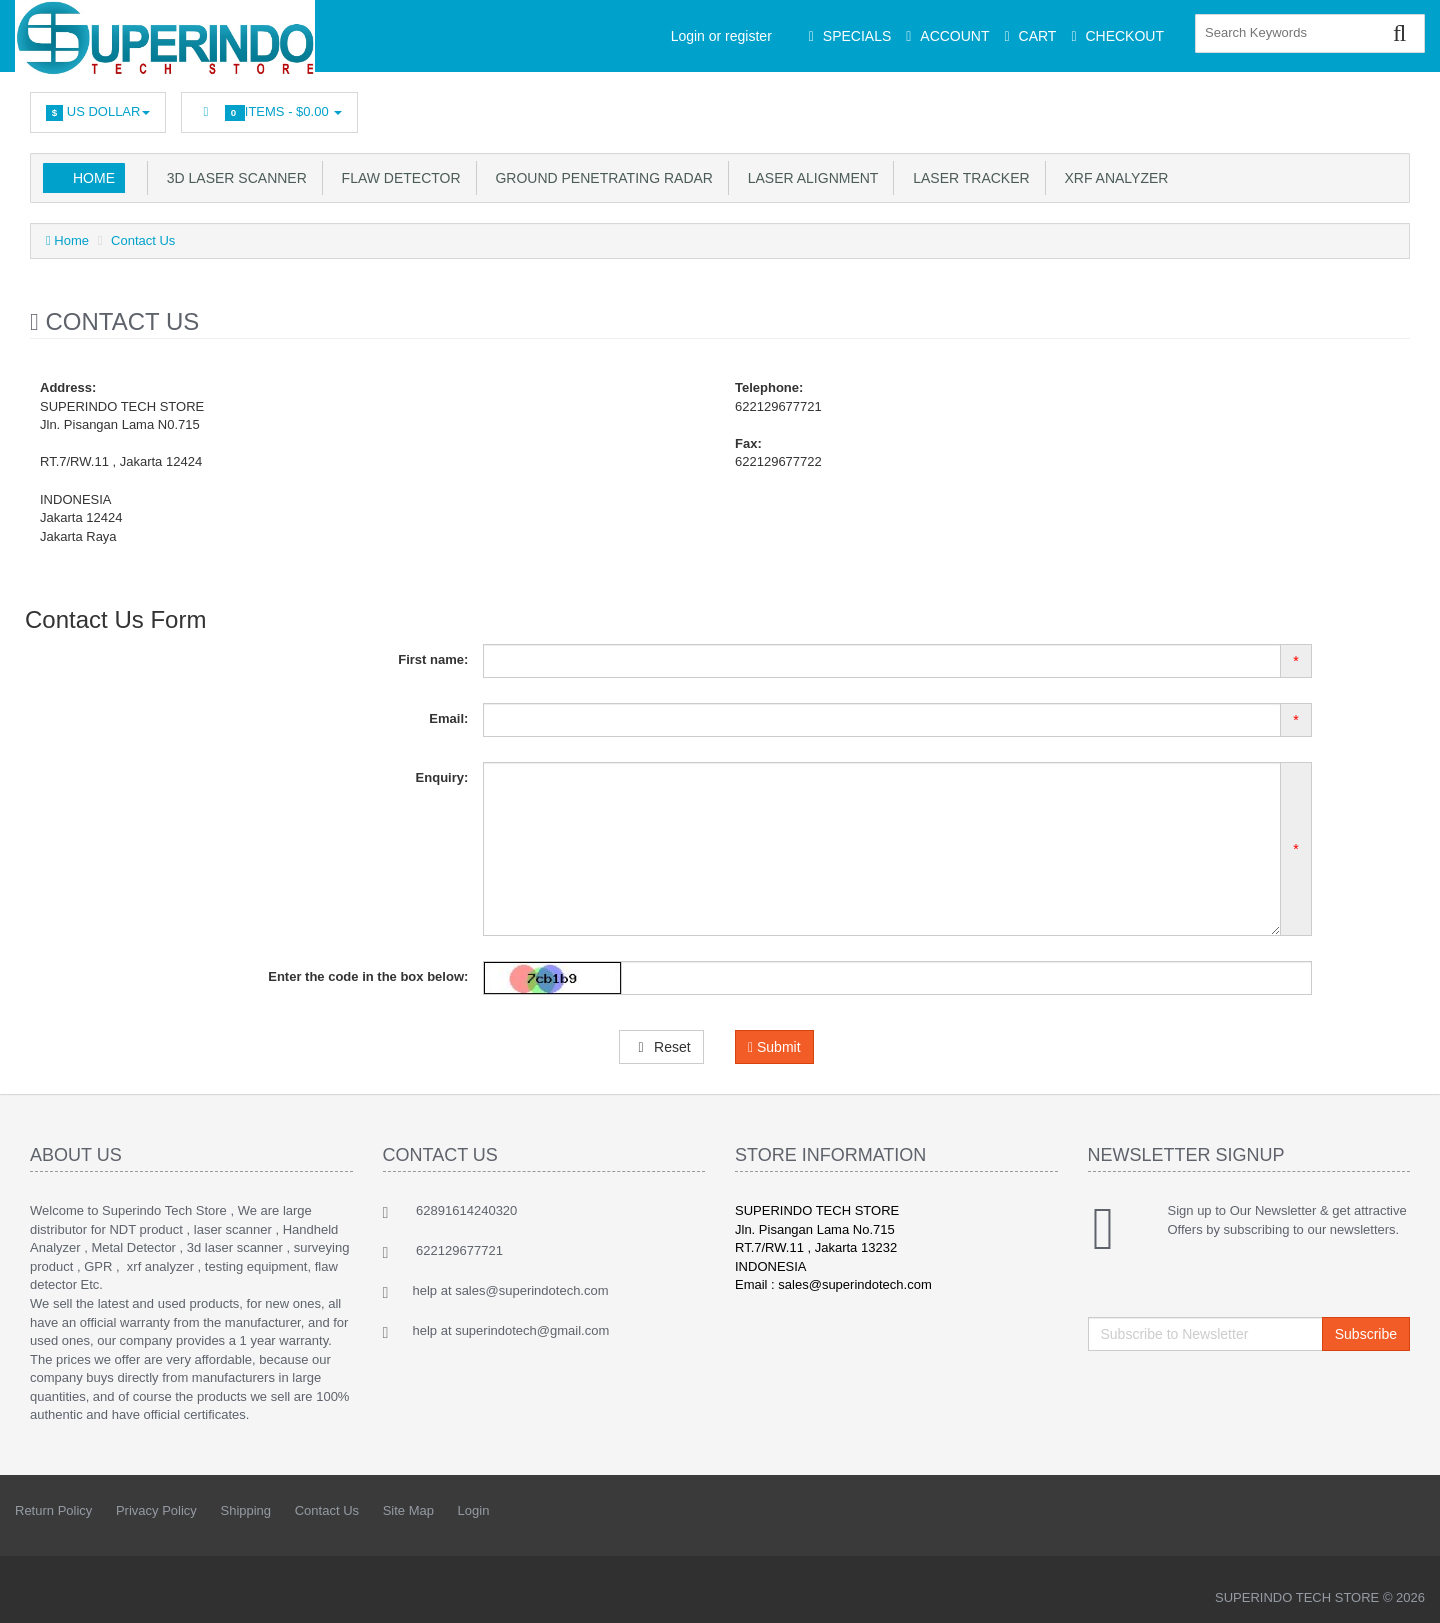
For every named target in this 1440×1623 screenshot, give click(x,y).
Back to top (1406, 1592)
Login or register (721, 36)
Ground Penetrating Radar (600, 178)
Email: (448, 718)
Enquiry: (442, 777)
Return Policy (53, 1510)
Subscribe (1366, 1334)
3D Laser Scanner (233, 178)
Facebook (1173, 107)
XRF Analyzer (1113, 178)
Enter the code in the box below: (368, 976)
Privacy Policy (156, 1510)
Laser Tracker (967, 178)
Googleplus (1307, 107)
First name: (433, 659)
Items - (269, 112)
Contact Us (143, 240)
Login (474, 1510)
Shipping (245, 1510)
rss (1262, 107)
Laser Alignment (809, 178)
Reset (661, 1047)
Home (94, 178)
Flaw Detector (397, 178)
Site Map (408, 1510)
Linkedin (1218, 107)
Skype (1351, 107)
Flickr (1396, 107)
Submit (774, 1047)
